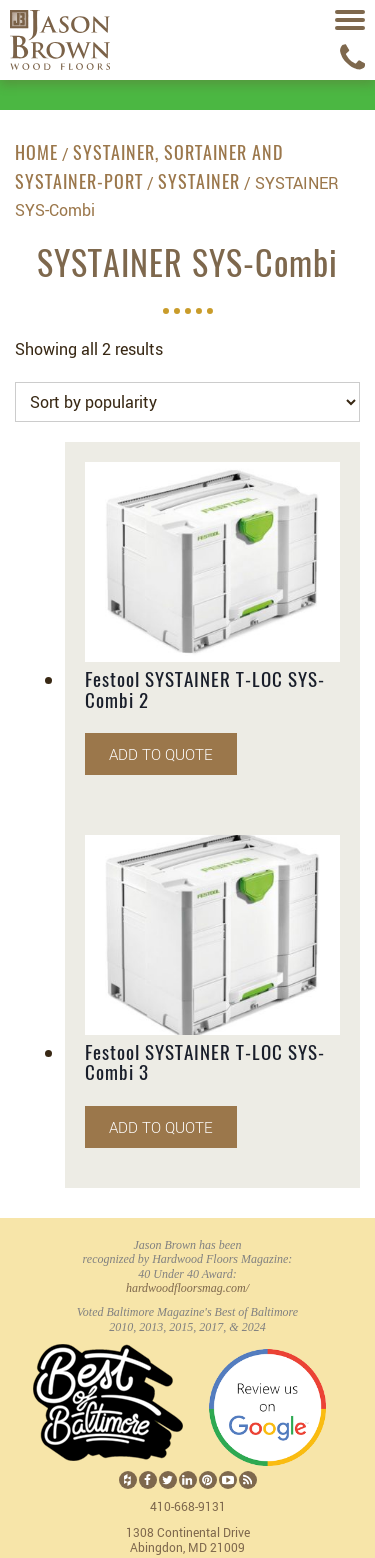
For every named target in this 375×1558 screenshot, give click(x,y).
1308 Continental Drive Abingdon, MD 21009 (188, 1540)
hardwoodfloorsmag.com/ (187, 1288)
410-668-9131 (188, 1506)
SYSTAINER (199, 183)
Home (36, 154)
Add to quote (161, 754)
